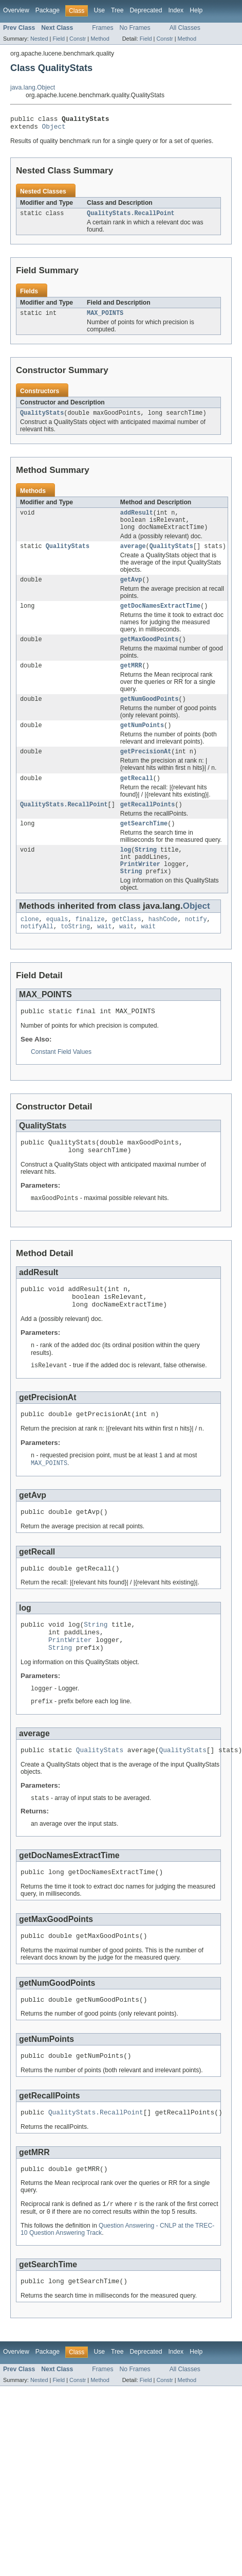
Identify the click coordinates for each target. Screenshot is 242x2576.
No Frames (135, 27)
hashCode (163, 945)
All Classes (185, 27)
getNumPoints (142, 741)
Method (99, 39)
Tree (117, 10)
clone (30, 945)
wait (104, 953)
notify (196, 945)
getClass (126, 945)
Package (47, 10)
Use (99, 10)
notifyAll (37, 953)
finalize (90, 945)
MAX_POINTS (105, 318)
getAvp (131, 591)
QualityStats (42, 419)
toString (75, 953)
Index (175, 10)
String (146, 872)
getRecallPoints (147, 824)
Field (58, 39)
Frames (102, 27)
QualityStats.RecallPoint (131, 217)
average (133, 556)
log (125, 872)
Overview (16, 10)
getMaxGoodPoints (149, 652)
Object (54, 129)
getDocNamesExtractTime (160, 618)
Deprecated (146, 10)
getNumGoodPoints (149, 714)
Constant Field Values (61, 1080)
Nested (39, 39)
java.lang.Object (32, 87)
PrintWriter (140, 888)
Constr (77, 39)
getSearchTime (143, 844)
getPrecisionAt (146, 769)
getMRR (131, 680)
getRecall (136, 797)
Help (196, 10)
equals (57, 945)
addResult (136, 520)
